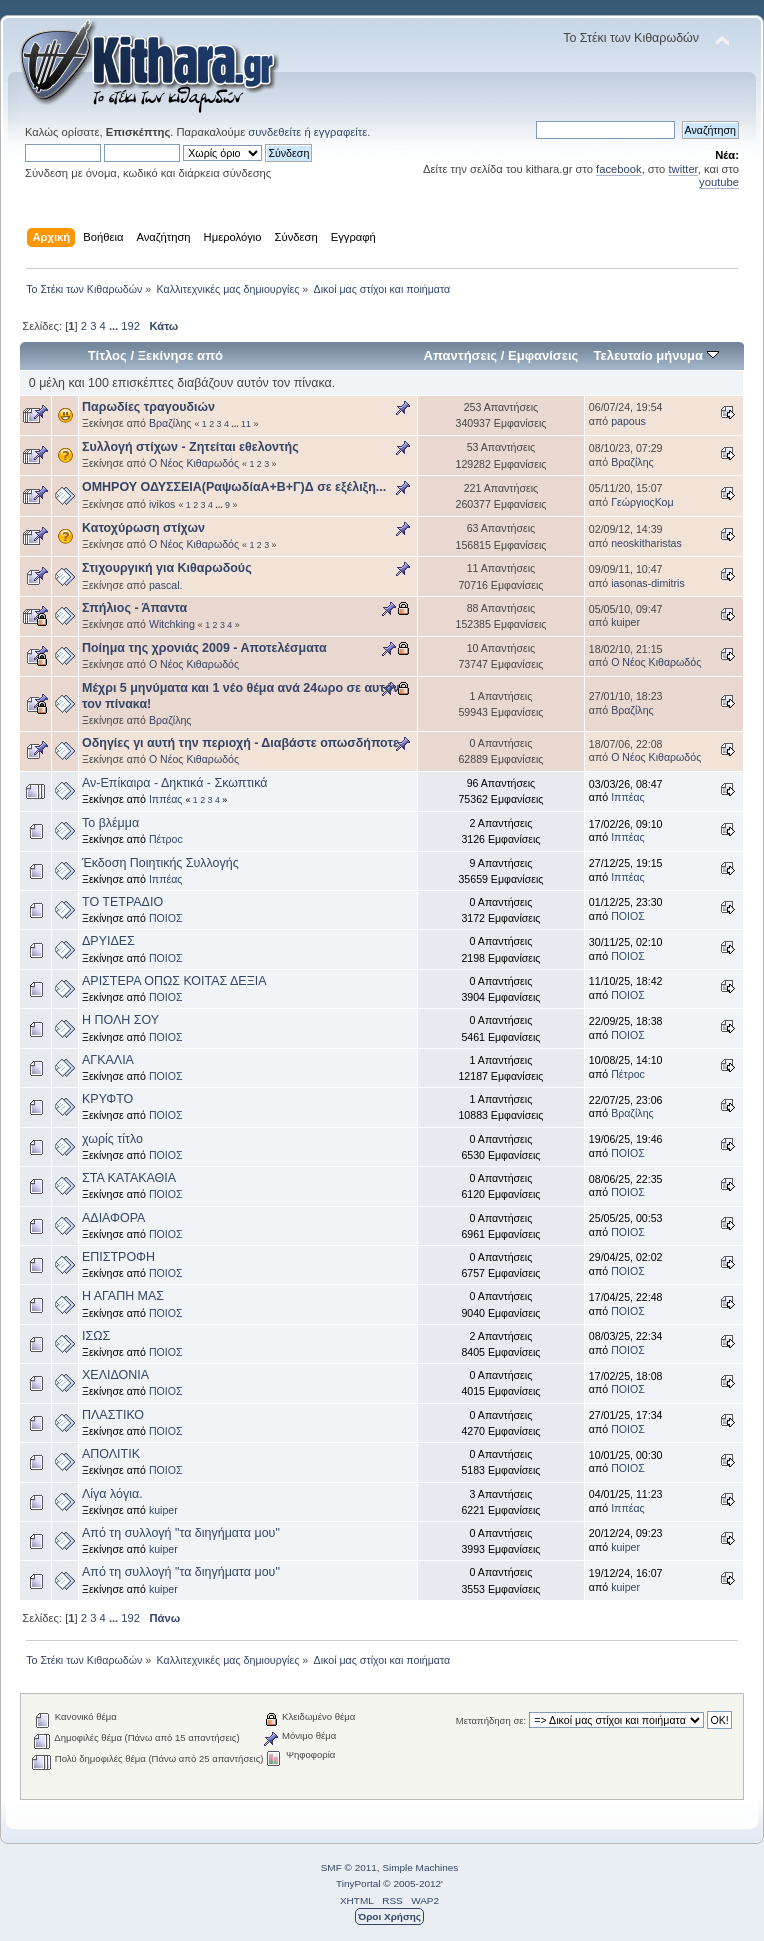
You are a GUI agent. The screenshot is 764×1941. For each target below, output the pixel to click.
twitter (682, 169)
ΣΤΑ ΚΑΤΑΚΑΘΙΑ (129, 1178)
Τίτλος (107, 355)
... (115, 326)
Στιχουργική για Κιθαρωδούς (167, 568)
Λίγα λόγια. (112, 1494)
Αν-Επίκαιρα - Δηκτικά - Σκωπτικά (174, 783)
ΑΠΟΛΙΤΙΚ (111, 1454)
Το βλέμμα (110, 823)
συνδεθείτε (274, 132)
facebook (619, 169)
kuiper (625, 622)
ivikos (162, 504)
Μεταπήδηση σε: (491, 1720)
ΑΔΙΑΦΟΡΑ (113, 1218)
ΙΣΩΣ (96, 1336)
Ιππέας (166, 799)
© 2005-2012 (412, 1883)
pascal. (166, 585)
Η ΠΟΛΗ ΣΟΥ (120, 1020)
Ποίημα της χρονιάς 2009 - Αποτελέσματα (204, 648)
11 (246, 424)
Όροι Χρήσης (389, 1916)
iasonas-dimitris (648, 583)
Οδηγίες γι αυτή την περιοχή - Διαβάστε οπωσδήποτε (240, 743)
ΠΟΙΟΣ (166, 918)
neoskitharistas (646, 543)
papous (628, 421)
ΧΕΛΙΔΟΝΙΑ (115, 1375)
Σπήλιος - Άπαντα (134, 608)
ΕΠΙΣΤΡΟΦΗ (118, 1257)
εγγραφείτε (340, 132)
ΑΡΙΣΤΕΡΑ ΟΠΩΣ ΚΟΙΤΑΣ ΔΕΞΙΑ (174, 981)
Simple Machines (420, 1867)
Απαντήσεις (461, 355)
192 (130, 326)
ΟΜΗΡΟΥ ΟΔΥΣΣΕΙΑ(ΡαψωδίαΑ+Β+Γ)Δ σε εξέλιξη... (234, 487)
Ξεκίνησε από (180, 355)
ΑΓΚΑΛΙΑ (108, 1060)
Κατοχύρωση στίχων (143, 528)
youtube (719, 182)
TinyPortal (358, 1883)
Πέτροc (166, 839)
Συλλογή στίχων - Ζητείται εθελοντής (190, 447)
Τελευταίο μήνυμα (655, 355)
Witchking (172, 624)
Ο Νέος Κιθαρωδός (194, 463)
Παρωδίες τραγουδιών (148, 407)
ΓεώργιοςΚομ (642, 502)
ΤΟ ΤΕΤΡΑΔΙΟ (122, 902)
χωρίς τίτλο (112, 1139)
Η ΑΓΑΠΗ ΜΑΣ (123, 1296)
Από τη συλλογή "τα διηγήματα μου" (181, 1533)
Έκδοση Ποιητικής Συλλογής (160, 863)
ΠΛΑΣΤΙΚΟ (113, 1415)
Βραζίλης (170, 423)
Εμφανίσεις (543, 355)
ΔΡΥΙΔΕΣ (108, 941)
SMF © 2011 (349, 1867)
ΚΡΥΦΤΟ (107, 1099)
